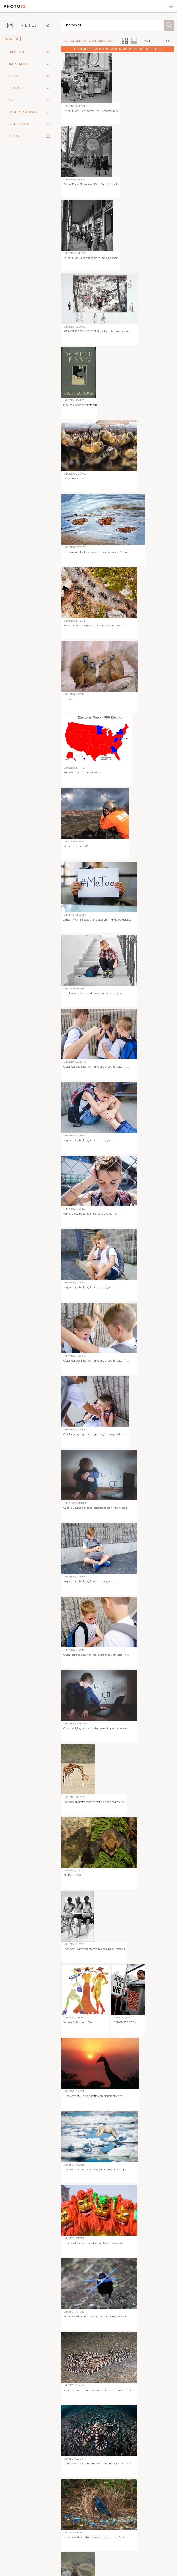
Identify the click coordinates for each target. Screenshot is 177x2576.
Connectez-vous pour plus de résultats (118, 49)
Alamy (11, 39)
